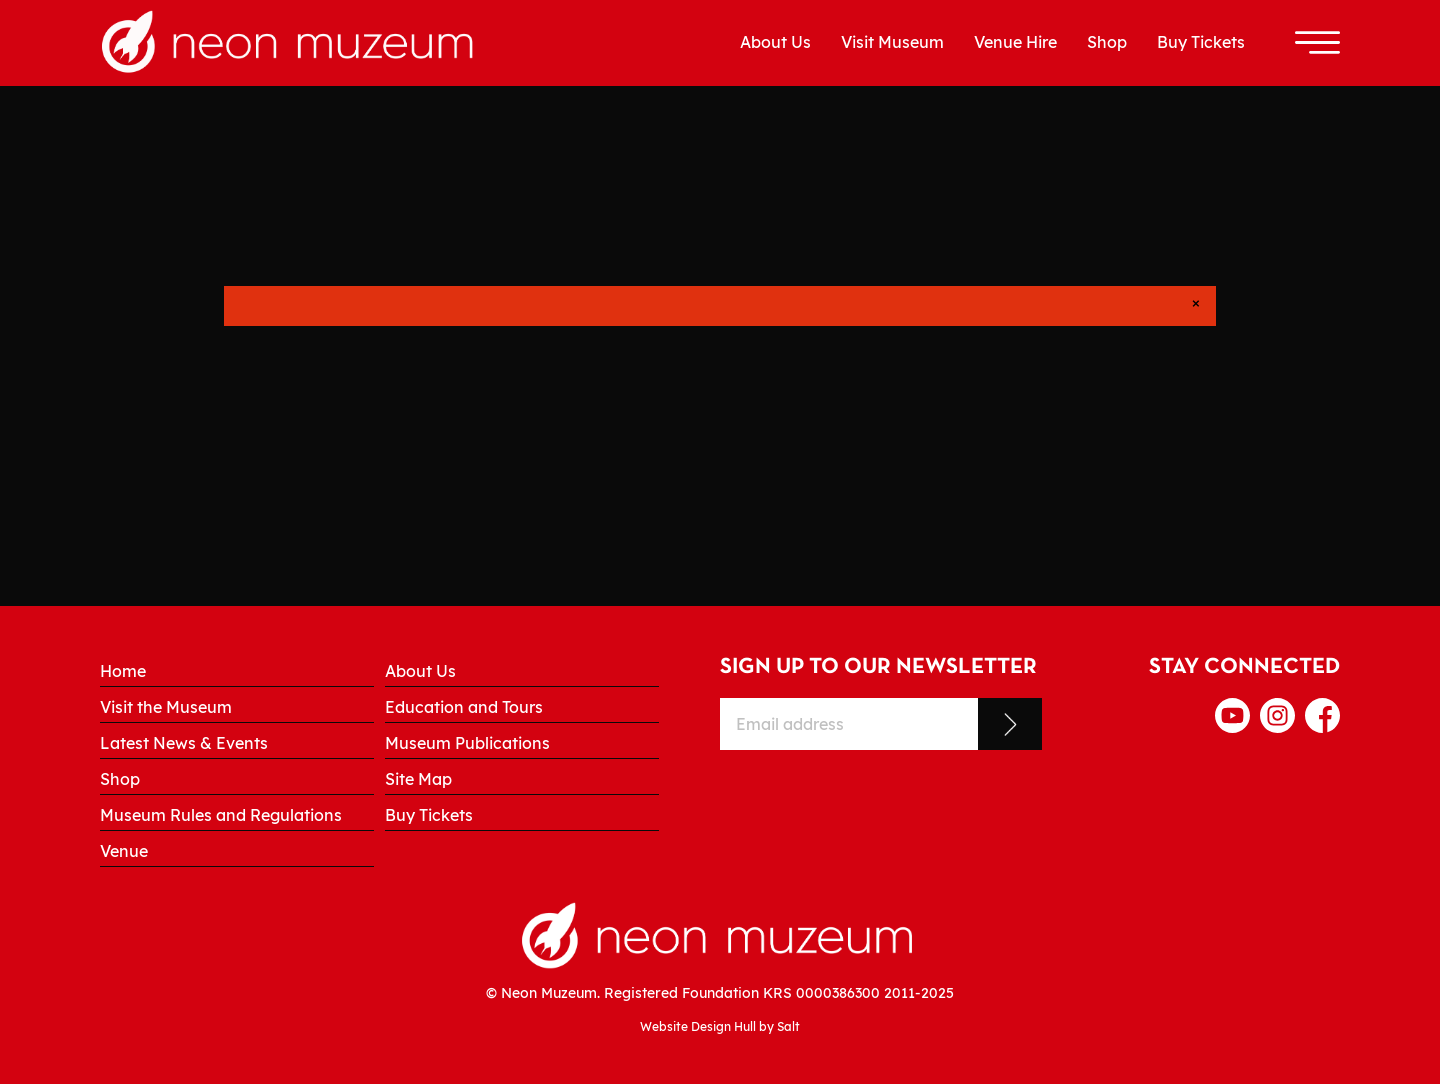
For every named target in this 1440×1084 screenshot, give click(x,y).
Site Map (418, 779)
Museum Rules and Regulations (221, 815)
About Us (775, 42)
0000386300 (838, 992)
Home (123, 671)
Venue (124, 851)
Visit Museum (892, 42)
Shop (1107, 42)
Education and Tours (464, 707)
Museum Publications (467, 743)
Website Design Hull (698, 1026)
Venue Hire (1015, 42)
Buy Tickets (1201, 42)
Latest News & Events (184, 743)
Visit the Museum (166, 707)
